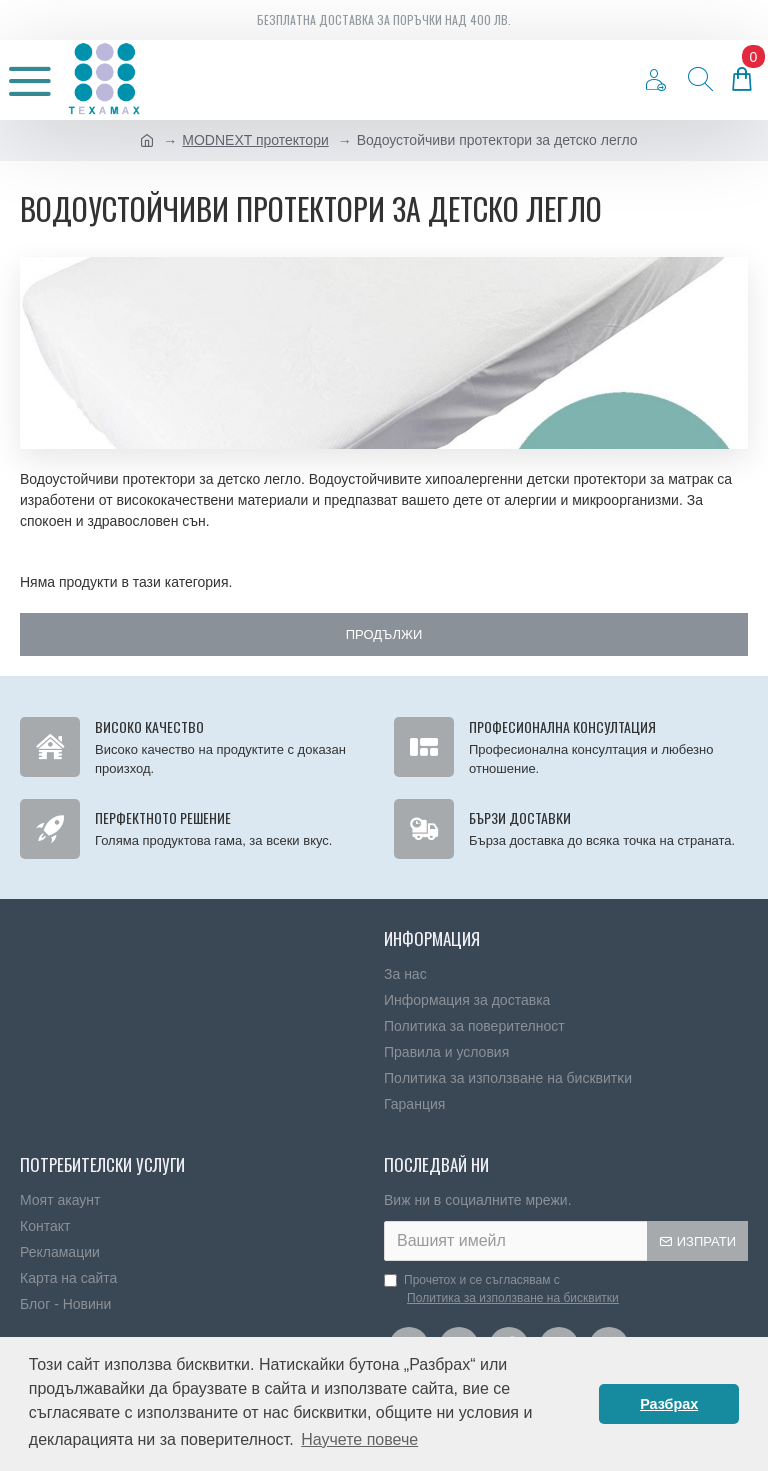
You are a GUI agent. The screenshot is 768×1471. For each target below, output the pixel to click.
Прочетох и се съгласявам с (503, 1290)
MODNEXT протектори (255, 140)
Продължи (384, 634)
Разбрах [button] (669, 1404)
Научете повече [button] (359, 1439)
